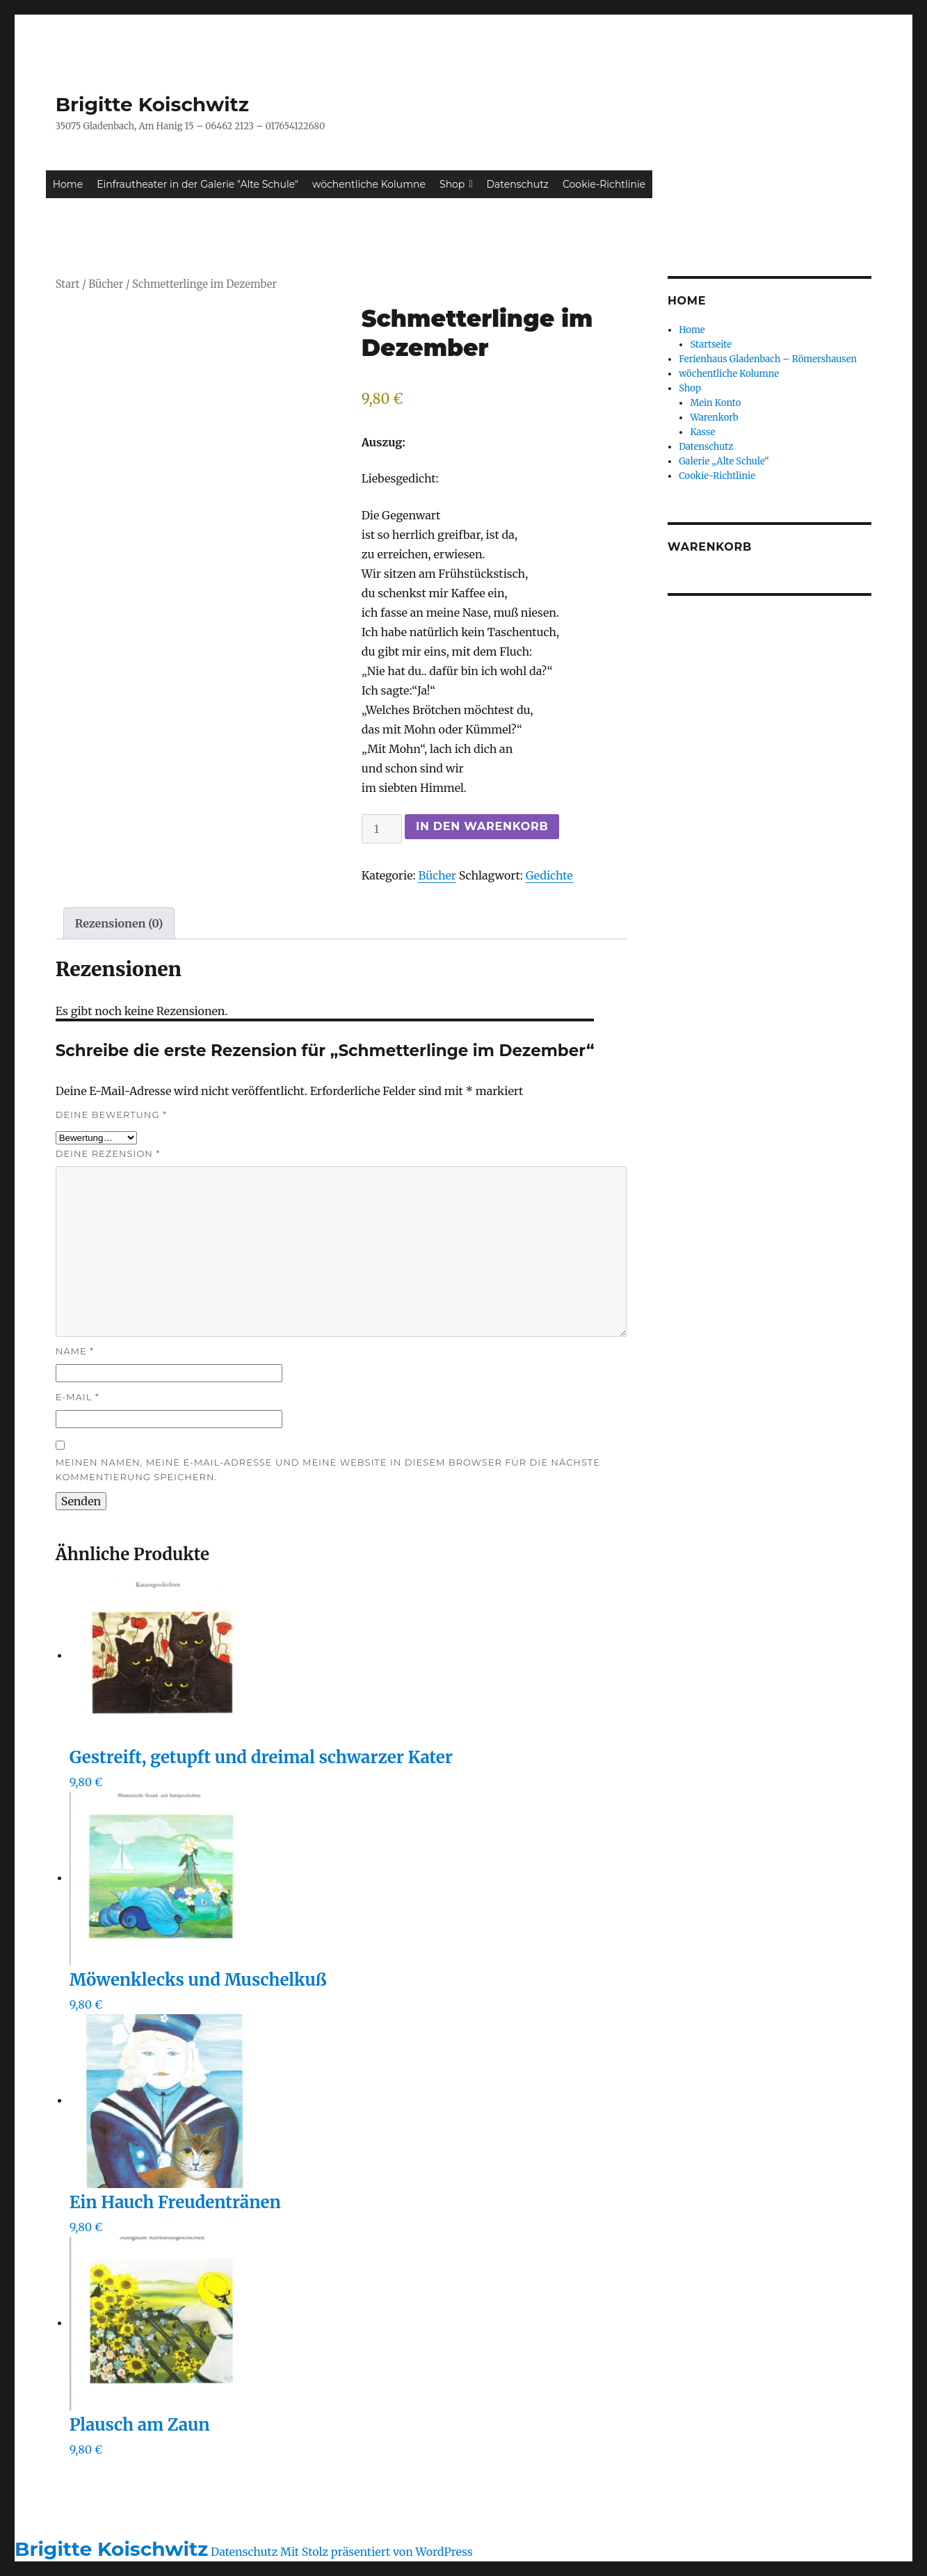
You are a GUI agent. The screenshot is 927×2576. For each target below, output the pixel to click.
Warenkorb (714, 417)
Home (68, 184)
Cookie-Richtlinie (604, 184)
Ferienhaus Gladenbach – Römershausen (768, 359)
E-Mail (77, 1396)
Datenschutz (518, 184)
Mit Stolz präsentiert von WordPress (376, 2552)
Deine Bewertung (111, 1114)
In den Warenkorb (482, 826)
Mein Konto (715, 403)
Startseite (711, 344)
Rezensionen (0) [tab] (119, 923)
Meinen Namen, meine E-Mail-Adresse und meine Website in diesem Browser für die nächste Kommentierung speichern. (328, 1469)
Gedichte (549, 875)
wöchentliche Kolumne (369, 184)
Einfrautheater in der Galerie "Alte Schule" (197, 184)
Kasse (702, 432)
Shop (456, 184)
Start (68, 284)
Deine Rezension (108, 1153)
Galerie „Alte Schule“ (724, 461)
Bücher (105, 284)
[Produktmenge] (382, 828)
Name (75, 1350)
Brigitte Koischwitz (152, 104)
